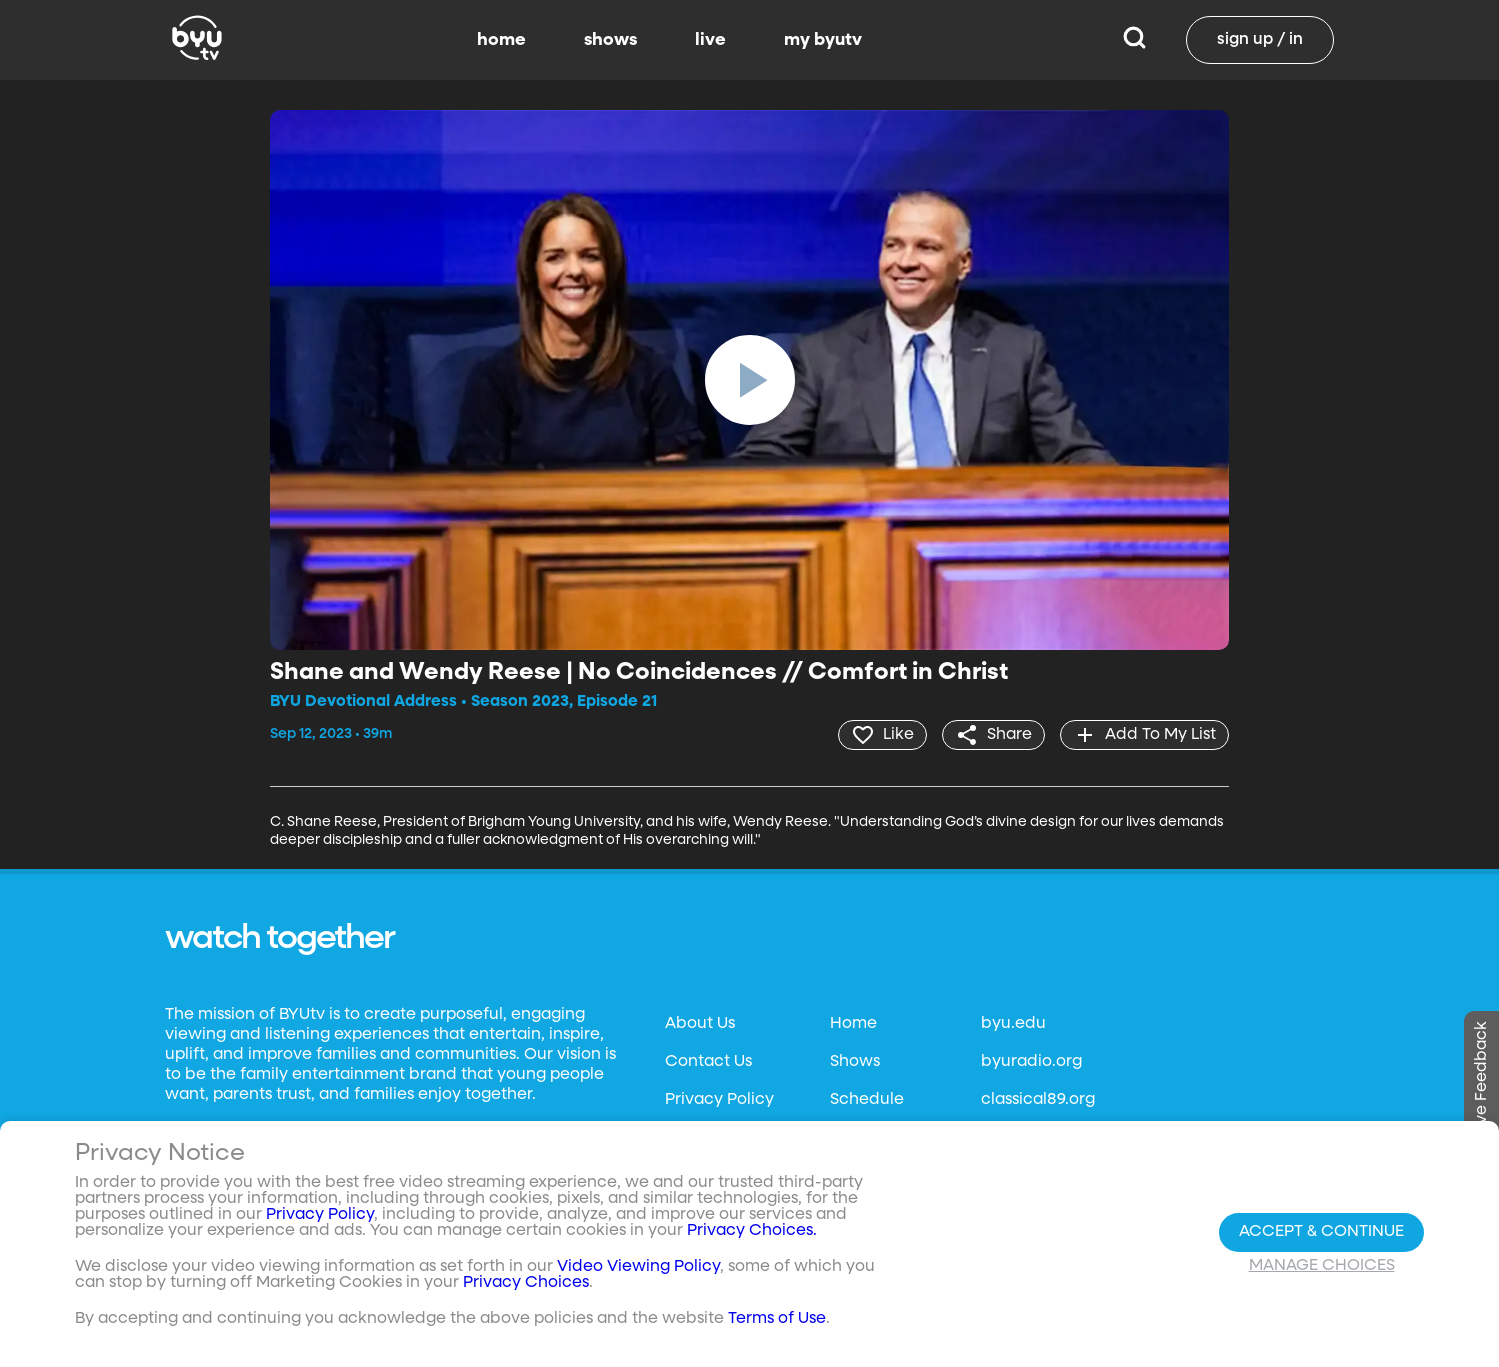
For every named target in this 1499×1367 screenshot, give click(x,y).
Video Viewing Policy (638, 1267)
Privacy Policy (719, 1100)
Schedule (867, 1100)
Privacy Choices (526, 1283)
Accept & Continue (1321, 1232)
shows (610, 40)
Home (853, 1024)
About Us (700, 1024)
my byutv (823, 40)
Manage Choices (1322, 1266)
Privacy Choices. (752, 1231)
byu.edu (1013, 1024)
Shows (855, 1062)
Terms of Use (777, 1319)
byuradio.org (1031, 1062)
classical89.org (1038, 1100)
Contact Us (708, 1062)
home (501, 40)
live (710, 40)
